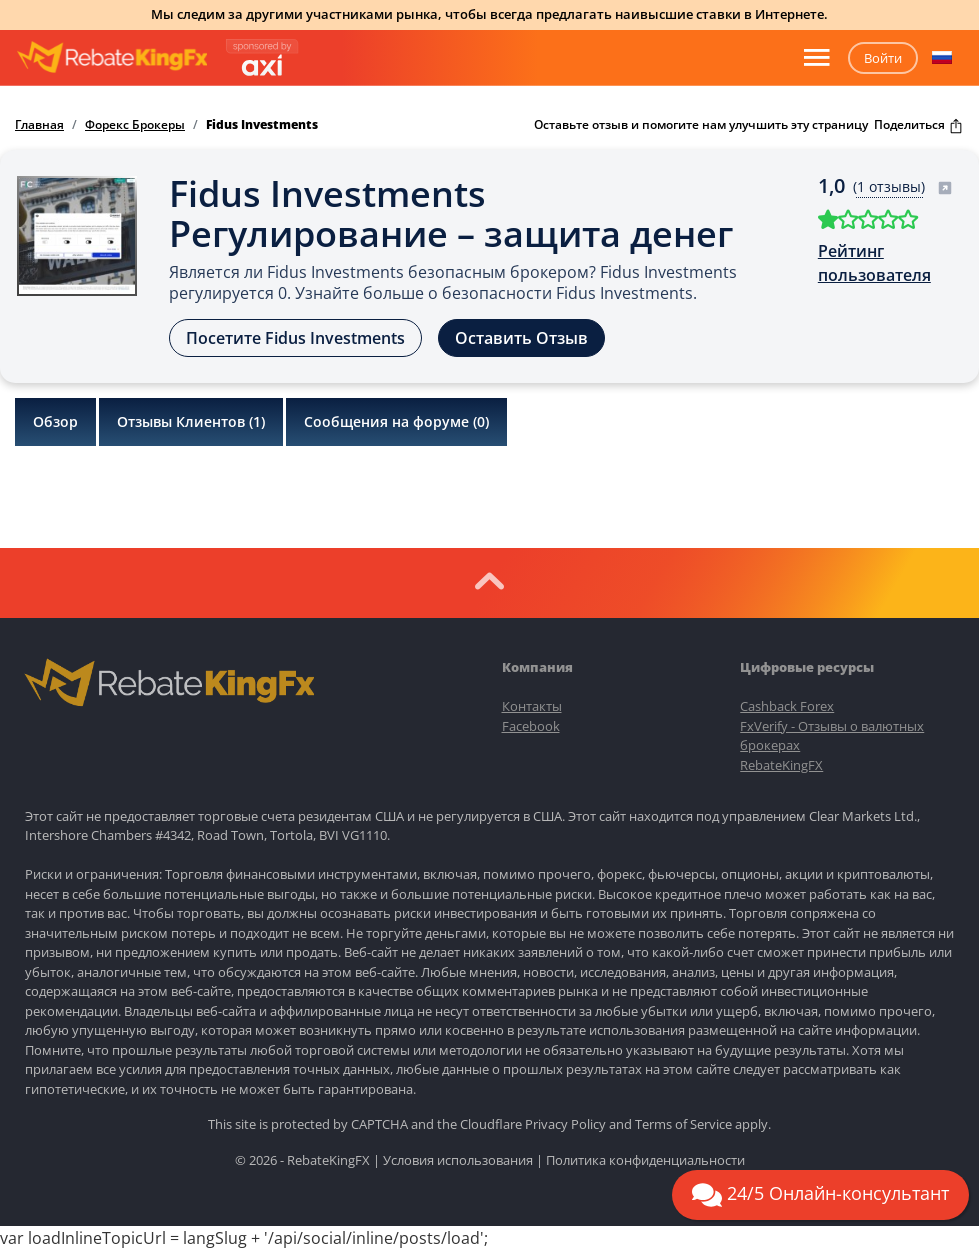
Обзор (55, 421)
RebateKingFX (781, 765)
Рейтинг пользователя (874, 263)
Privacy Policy (565, 1124)
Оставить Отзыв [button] (521, 338)
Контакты (532, 706)
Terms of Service (683, 1124)
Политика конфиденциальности (645, 1160)
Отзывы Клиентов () (191, 422)
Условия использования (458, 1160)
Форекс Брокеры (135, 125)
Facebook (531, 726)
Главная (39, 125)
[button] (942, 58)
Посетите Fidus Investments (295, 338)
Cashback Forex (787, 706)
